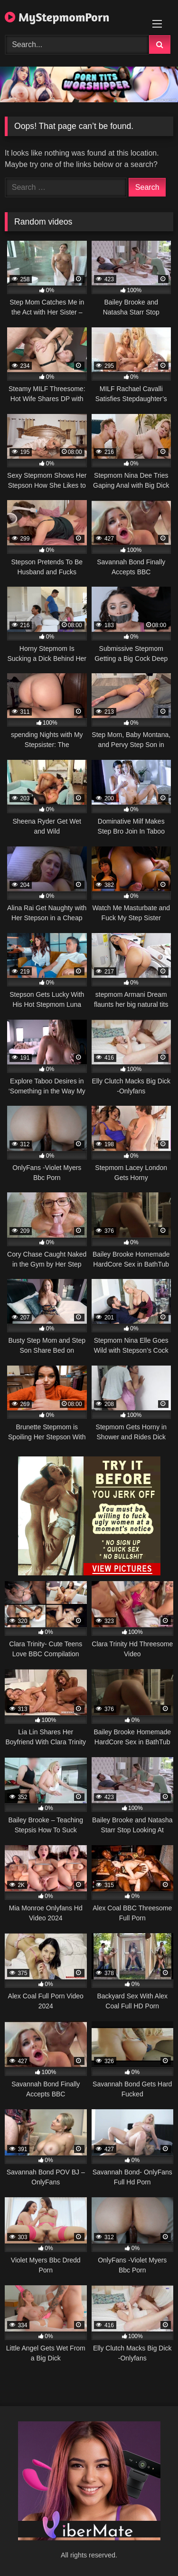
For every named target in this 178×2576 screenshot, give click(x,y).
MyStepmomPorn (57, 17)
